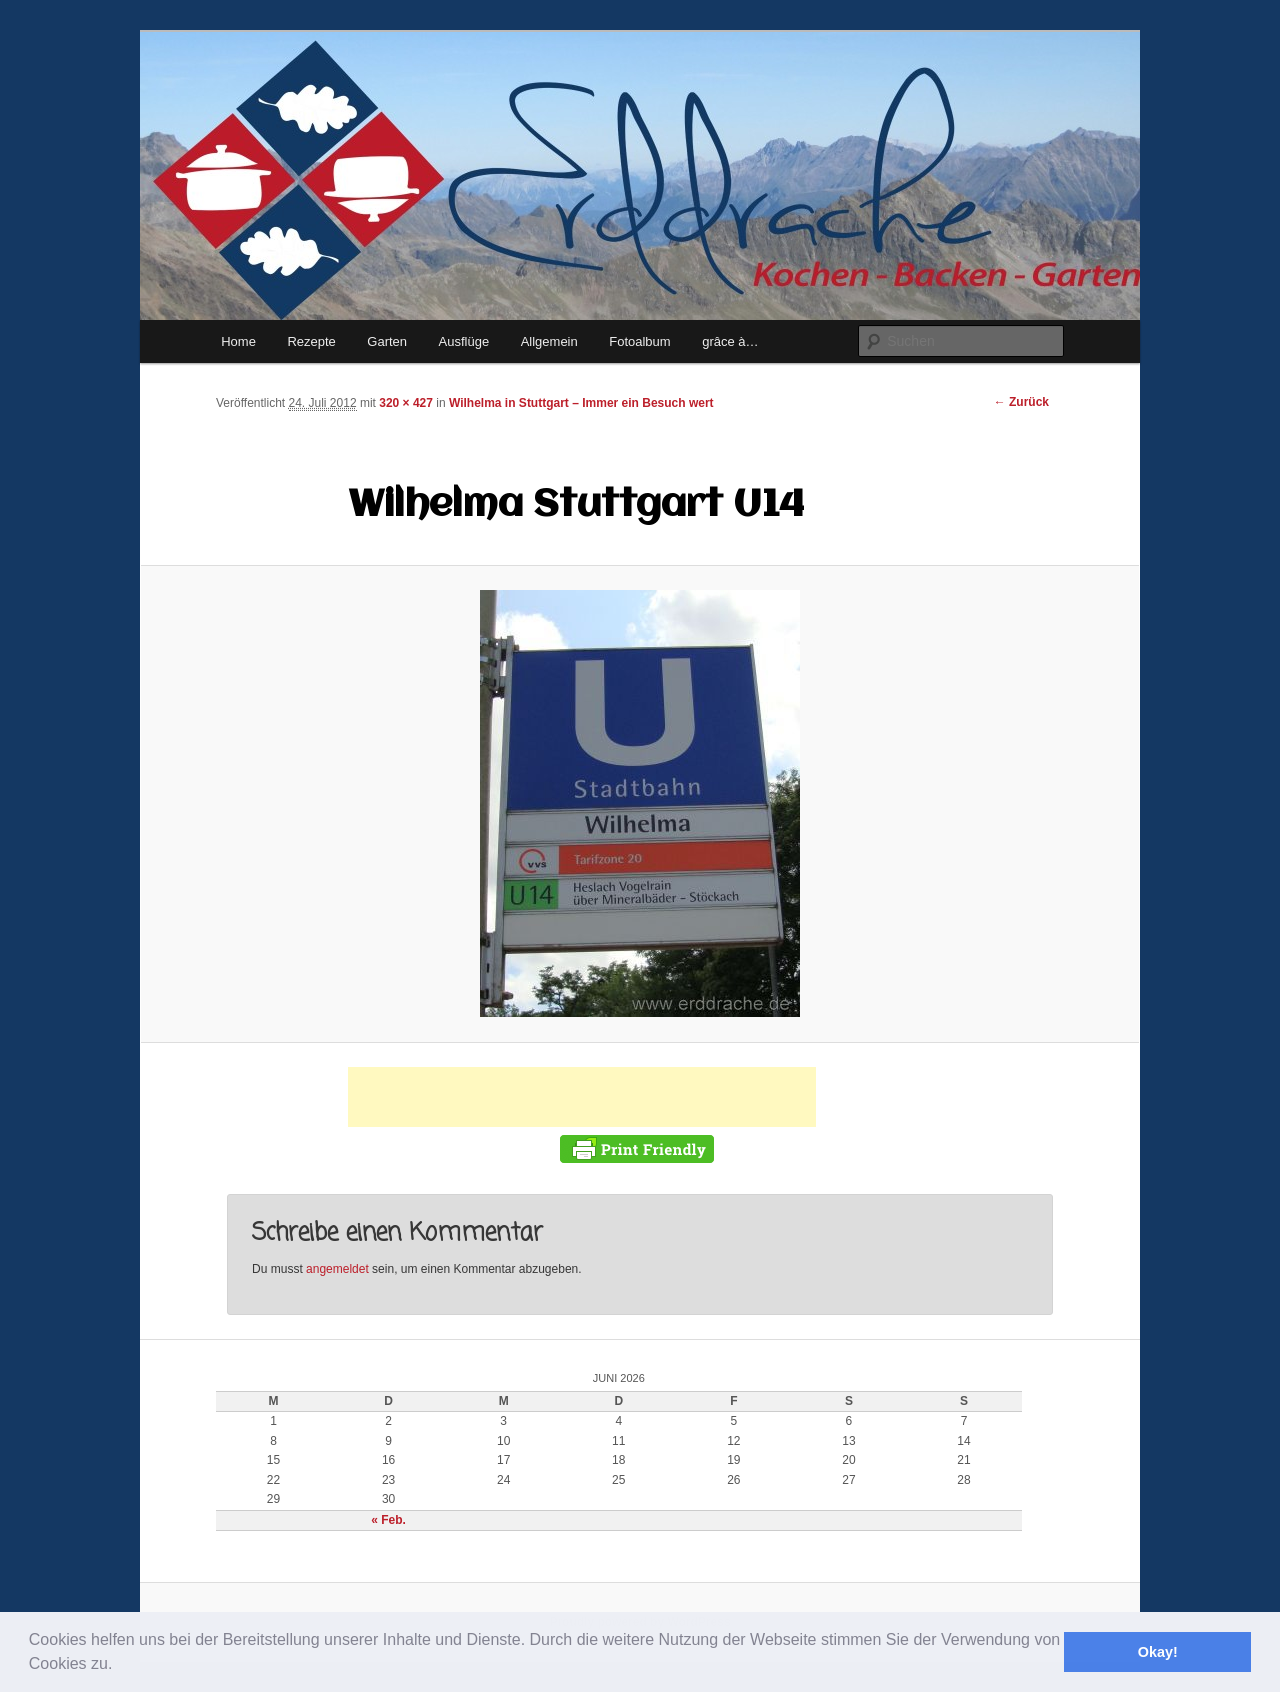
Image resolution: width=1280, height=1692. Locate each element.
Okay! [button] (1158, 1652)
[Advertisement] (582, 1097)
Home (238, 341)
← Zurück (1021, 402)
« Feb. (388, 1520)
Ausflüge (464, 341)
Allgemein (549, 341)
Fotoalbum (639, 341)
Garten (387, 341)
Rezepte (311, 341)
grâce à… (730, 341)
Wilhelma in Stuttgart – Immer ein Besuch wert (581, 403)
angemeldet (337, 1269)
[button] (120, 1666)
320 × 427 (406, 403)
